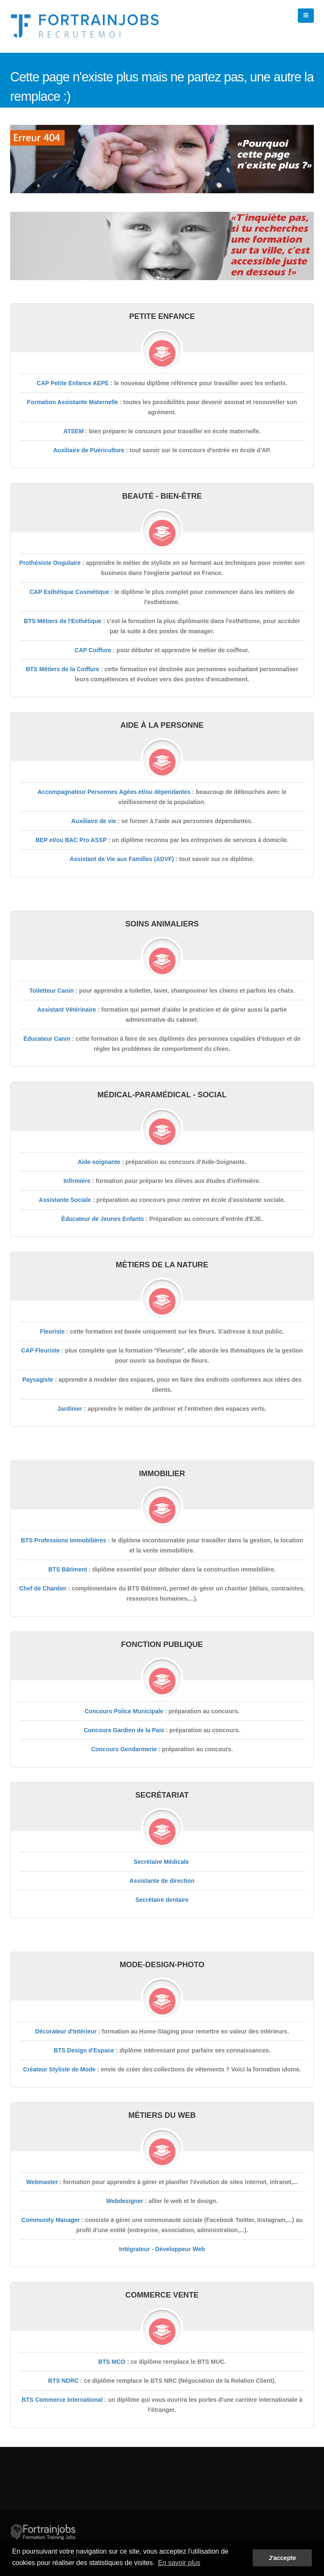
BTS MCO (112, 2361)
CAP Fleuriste (40, 1350)
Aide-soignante (99, 1161)
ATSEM (73, 431)
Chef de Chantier (43, 1588)
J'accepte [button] (282, 2557)
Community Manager (51, 2220)
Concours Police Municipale (123, 1711)
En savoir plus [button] (179, 2562)
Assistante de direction (162, 1880)
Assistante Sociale (65, 1199)
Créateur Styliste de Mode (59, 2069)
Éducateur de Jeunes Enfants (102, 1218)
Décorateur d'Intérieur (66, 2031)
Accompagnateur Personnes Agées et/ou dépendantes (114, 791)
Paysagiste (37, 1379)
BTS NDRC (63, 2380)
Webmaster (42, 2182)
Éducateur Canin (47, 1038)
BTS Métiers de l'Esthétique (63, 621)
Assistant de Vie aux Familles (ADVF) (122, 859)
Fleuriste (52, 1331)
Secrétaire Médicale (161, 1861)
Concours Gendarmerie (124, 1749)
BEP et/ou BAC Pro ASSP (71, 840)
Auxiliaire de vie (93, 821)
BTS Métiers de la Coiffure (62, 669)
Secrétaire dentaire (162, 1899)
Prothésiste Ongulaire (50, 562)
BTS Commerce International (62, 2399)
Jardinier (69, 1408)
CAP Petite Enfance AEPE (73, 383)
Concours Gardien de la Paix (124, 1730)
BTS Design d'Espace (84, 2050)
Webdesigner (124, 2201)
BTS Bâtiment (67, 1569)
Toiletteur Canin (51, 990)
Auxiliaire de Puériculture (88, 450)
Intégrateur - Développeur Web (162, 2249)
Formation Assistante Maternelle (72, 402)
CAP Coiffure (93, 650)
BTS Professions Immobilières (63, 1540)
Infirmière (76, 1180)
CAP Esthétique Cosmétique (69, 592)
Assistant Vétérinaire (66, 1009)
